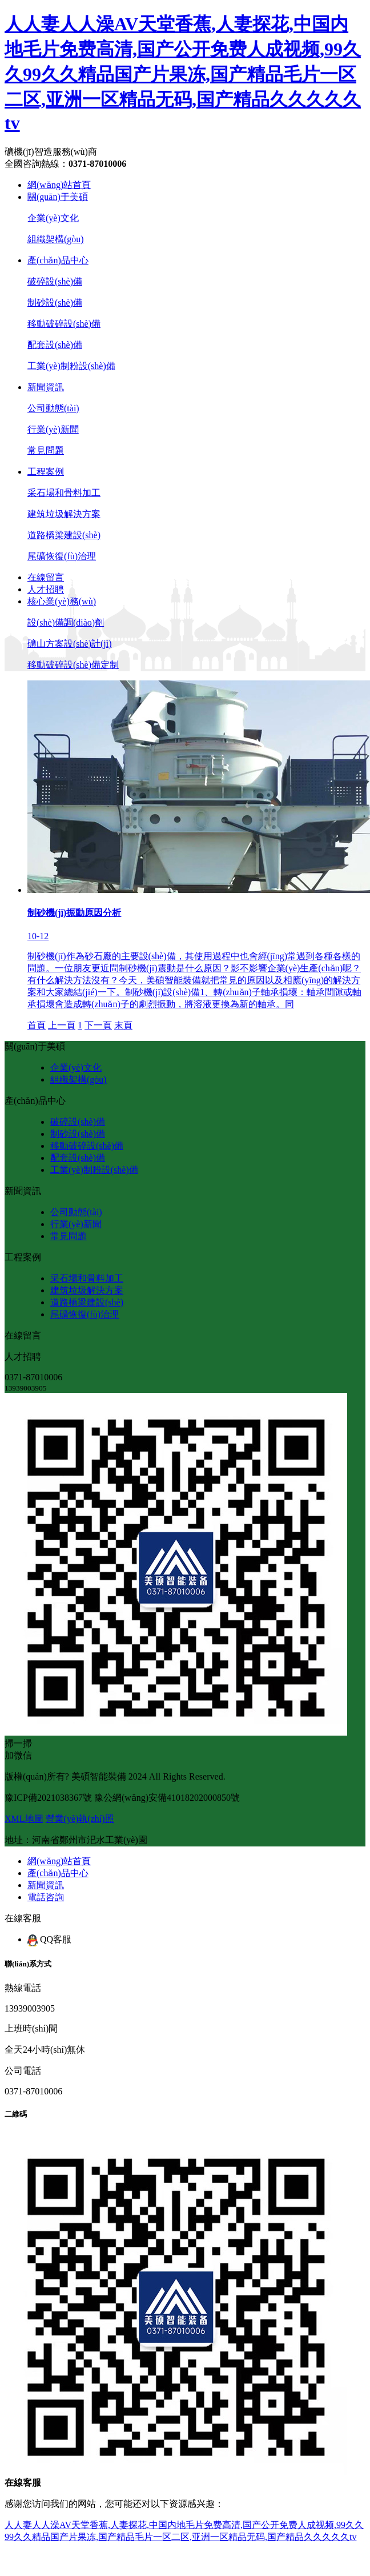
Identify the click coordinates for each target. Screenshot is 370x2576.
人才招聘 (45, 589)
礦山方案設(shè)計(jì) (69, 643)
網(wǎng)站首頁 (59, 185)
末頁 (123, 1025)
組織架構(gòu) (55, 239)
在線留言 (45, 577)
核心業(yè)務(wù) (61, 601)
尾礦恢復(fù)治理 (61, 556)
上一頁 (61, 1025)
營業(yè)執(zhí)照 (80, 1819)
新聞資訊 (45, 387)
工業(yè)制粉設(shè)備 (71, 366)
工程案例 (45, 471)
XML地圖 (24, 1819)
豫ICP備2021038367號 (48, 1797)
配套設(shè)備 (54, 345)
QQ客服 (49, 1939)
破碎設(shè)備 (54, 281)
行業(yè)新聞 (53, 429)
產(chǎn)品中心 (58, 260)
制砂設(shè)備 (54, 302)
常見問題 (45, 450)
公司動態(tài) (53, 408)
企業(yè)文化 (53, 218)
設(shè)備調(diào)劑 (65, 622)
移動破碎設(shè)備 (63, 323)
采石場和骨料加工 (63, 493)
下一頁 (98, 1025)
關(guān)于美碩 (57, 197)
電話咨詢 (45, 1897)
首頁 (36, 1025)
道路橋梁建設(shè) (63, 535)
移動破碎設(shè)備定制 (73, 665)
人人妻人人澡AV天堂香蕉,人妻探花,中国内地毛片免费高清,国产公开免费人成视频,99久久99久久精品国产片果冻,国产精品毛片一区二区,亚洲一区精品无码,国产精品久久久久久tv (183, 73)
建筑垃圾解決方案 (63, 514)
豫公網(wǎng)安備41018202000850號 (167, 1797)
